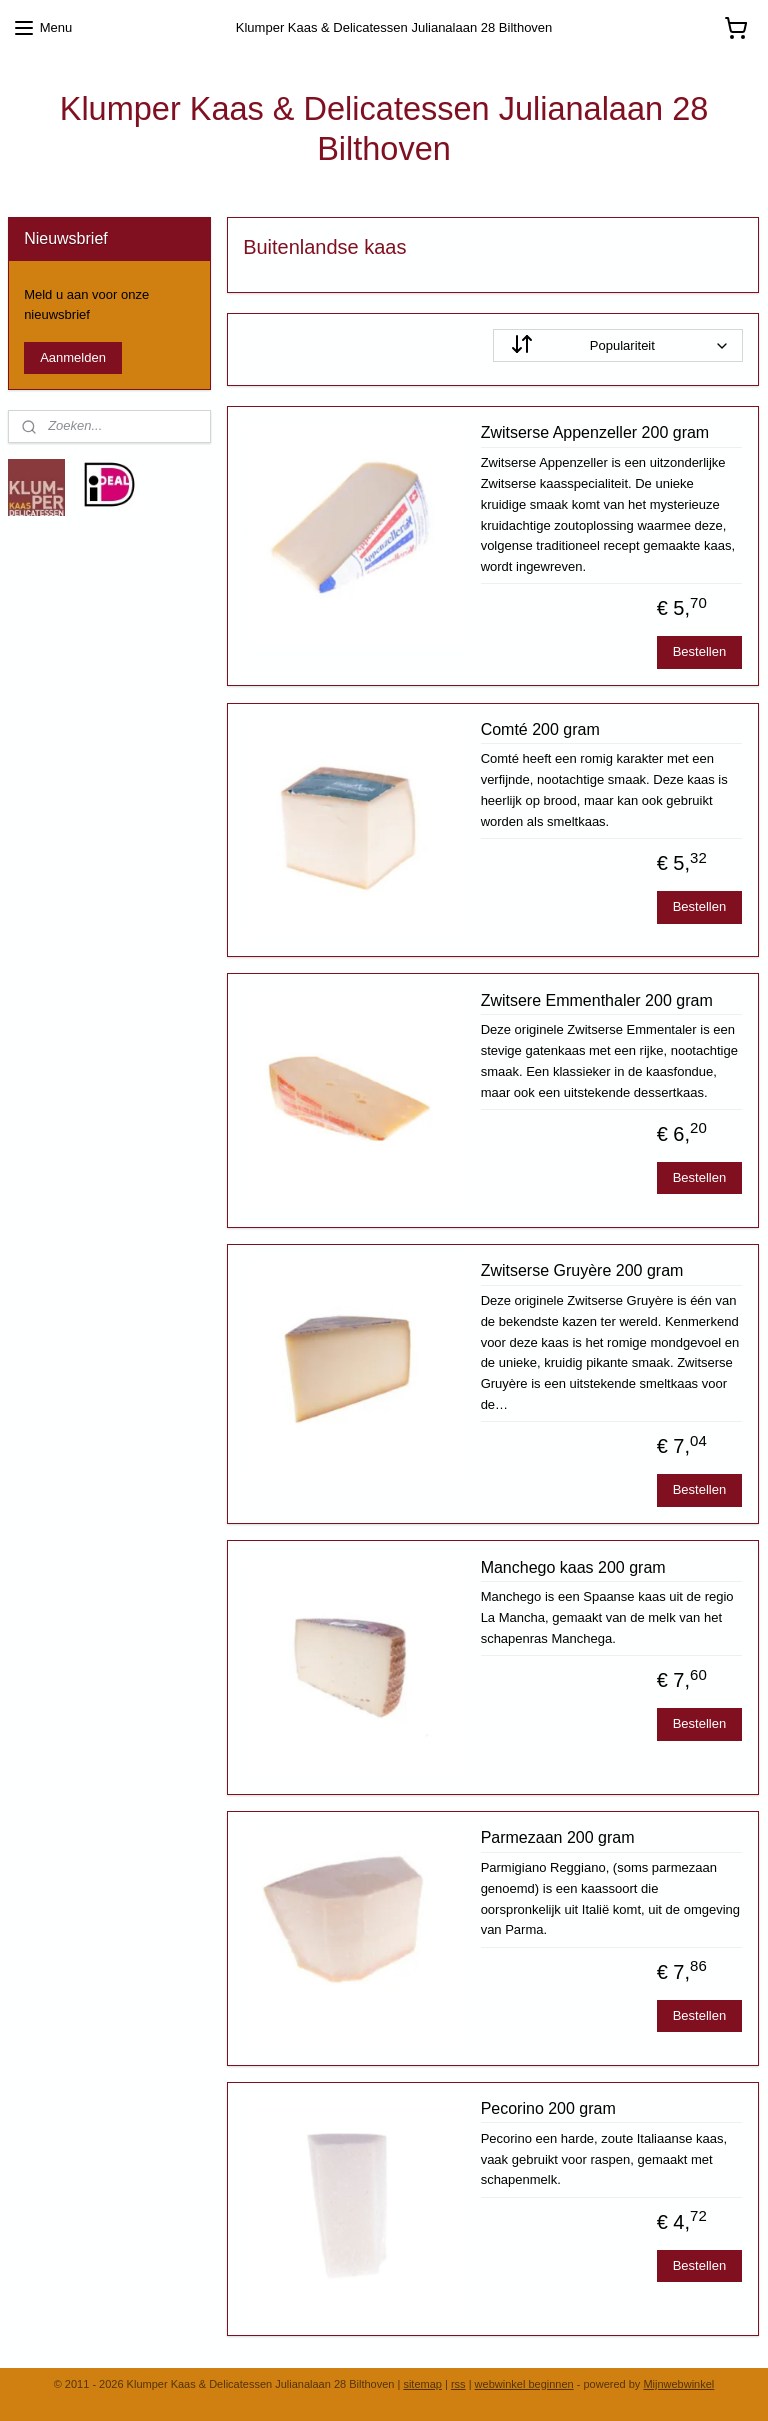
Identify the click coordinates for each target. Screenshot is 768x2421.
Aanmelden (73, 357)
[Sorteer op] (619, 345)
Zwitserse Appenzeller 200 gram (595, 433)
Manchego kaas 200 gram (573, 1567)
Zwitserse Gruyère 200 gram (582, 1271)
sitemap (422, 2384)
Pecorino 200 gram (548, 2108)
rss (458, 2384)
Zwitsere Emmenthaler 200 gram (597, 1000)
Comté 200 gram (540, 729)
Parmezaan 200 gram (558, 1838)
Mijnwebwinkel (678, 2384)
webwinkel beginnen (524, 2384)
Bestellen (699, 652)
